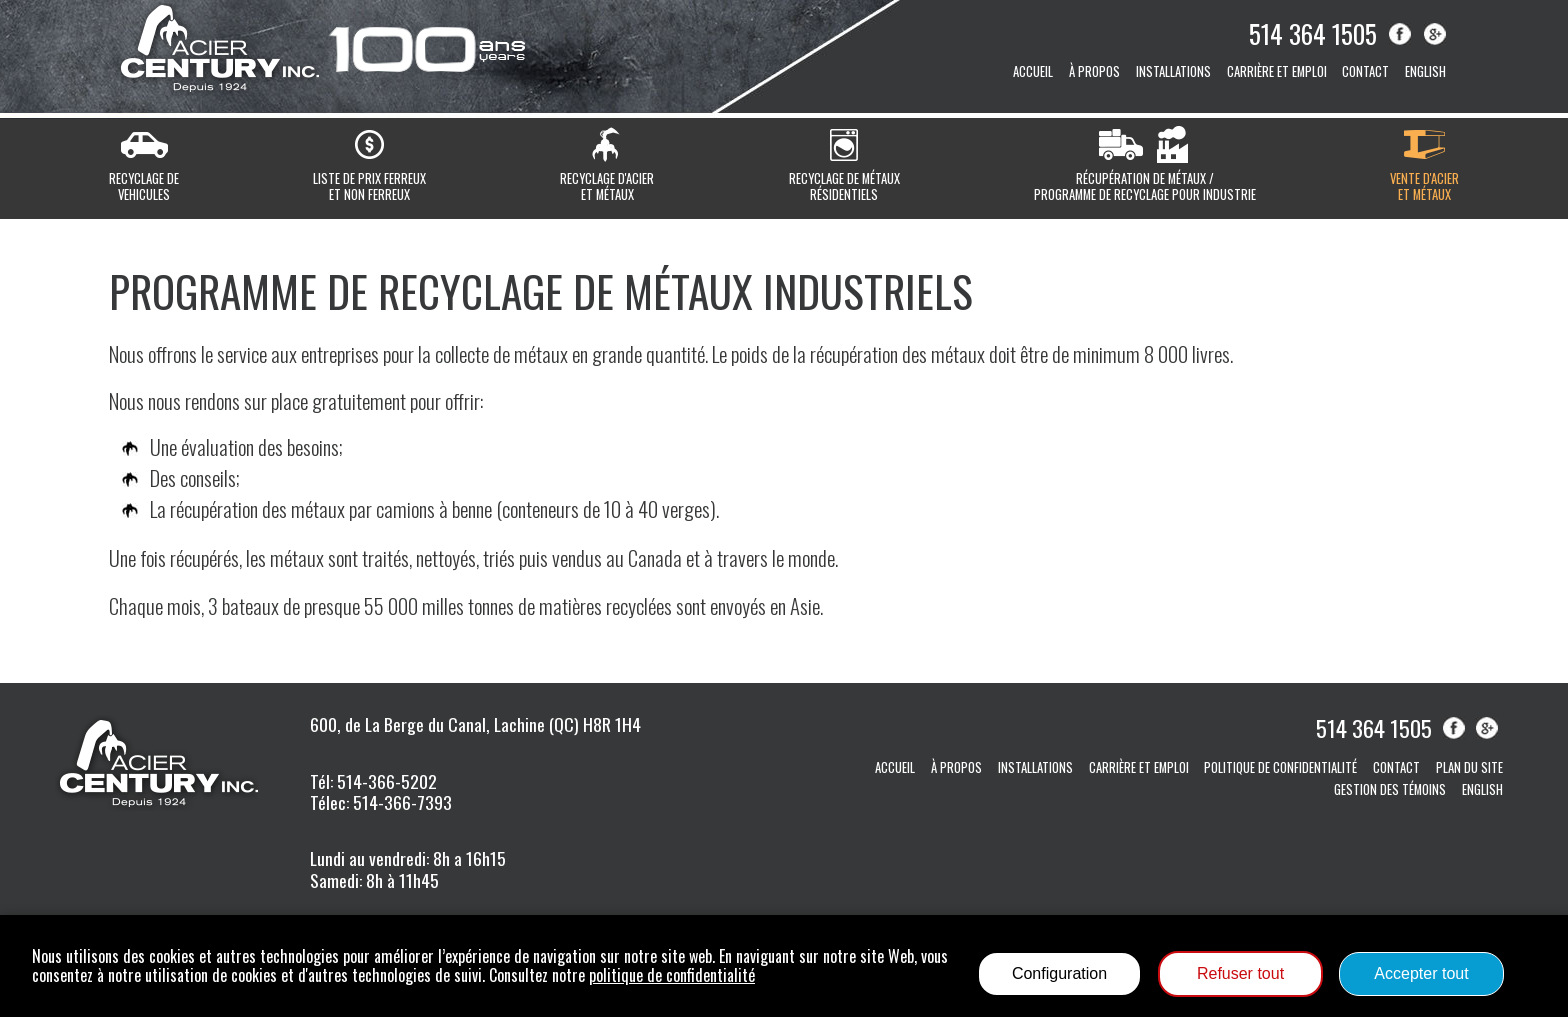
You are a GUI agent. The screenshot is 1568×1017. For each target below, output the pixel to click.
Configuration (1059, 973)
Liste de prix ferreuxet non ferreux (369, 186)
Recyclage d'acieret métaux (607, 186)
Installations (1173, 71)
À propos (1094, 71)
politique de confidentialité (672, 975)
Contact (1365, 71)
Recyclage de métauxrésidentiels (844, 186)
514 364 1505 (1313, 33)
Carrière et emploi (1277, 71)
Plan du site (1469, 767)
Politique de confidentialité (1280, 767)
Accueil (1033, 71)
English (1425, 71)
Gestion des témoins (1390, 789)
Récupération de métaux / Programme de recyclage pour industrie (1145, 186)
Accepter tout (1421, 973)
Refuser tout (1240, 973)
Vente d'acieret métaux (1424, 186)
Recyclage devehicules (144, 186)
